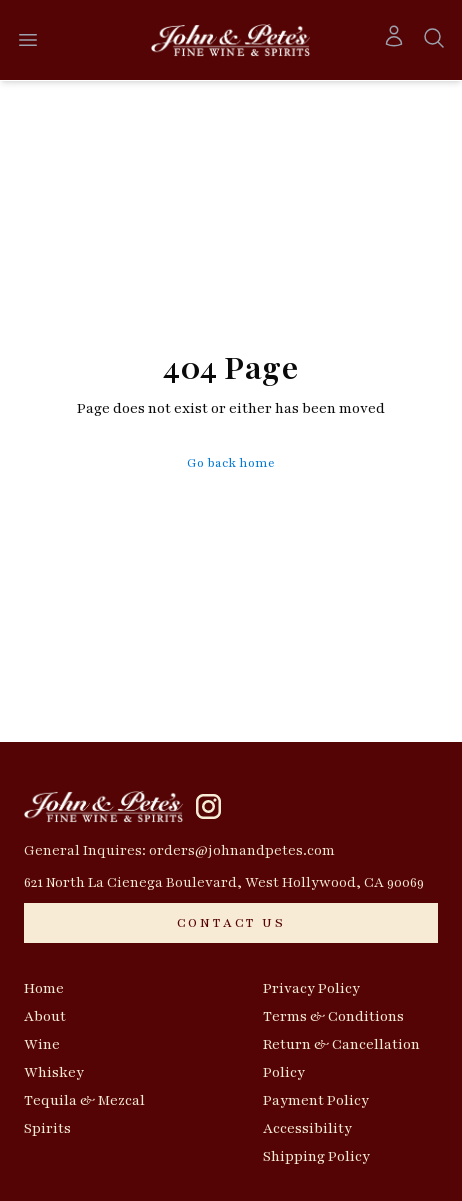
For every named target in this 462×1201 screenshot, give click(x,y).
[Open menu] (28, 40)
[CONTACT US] (231, 923)
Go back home (231, 463)
